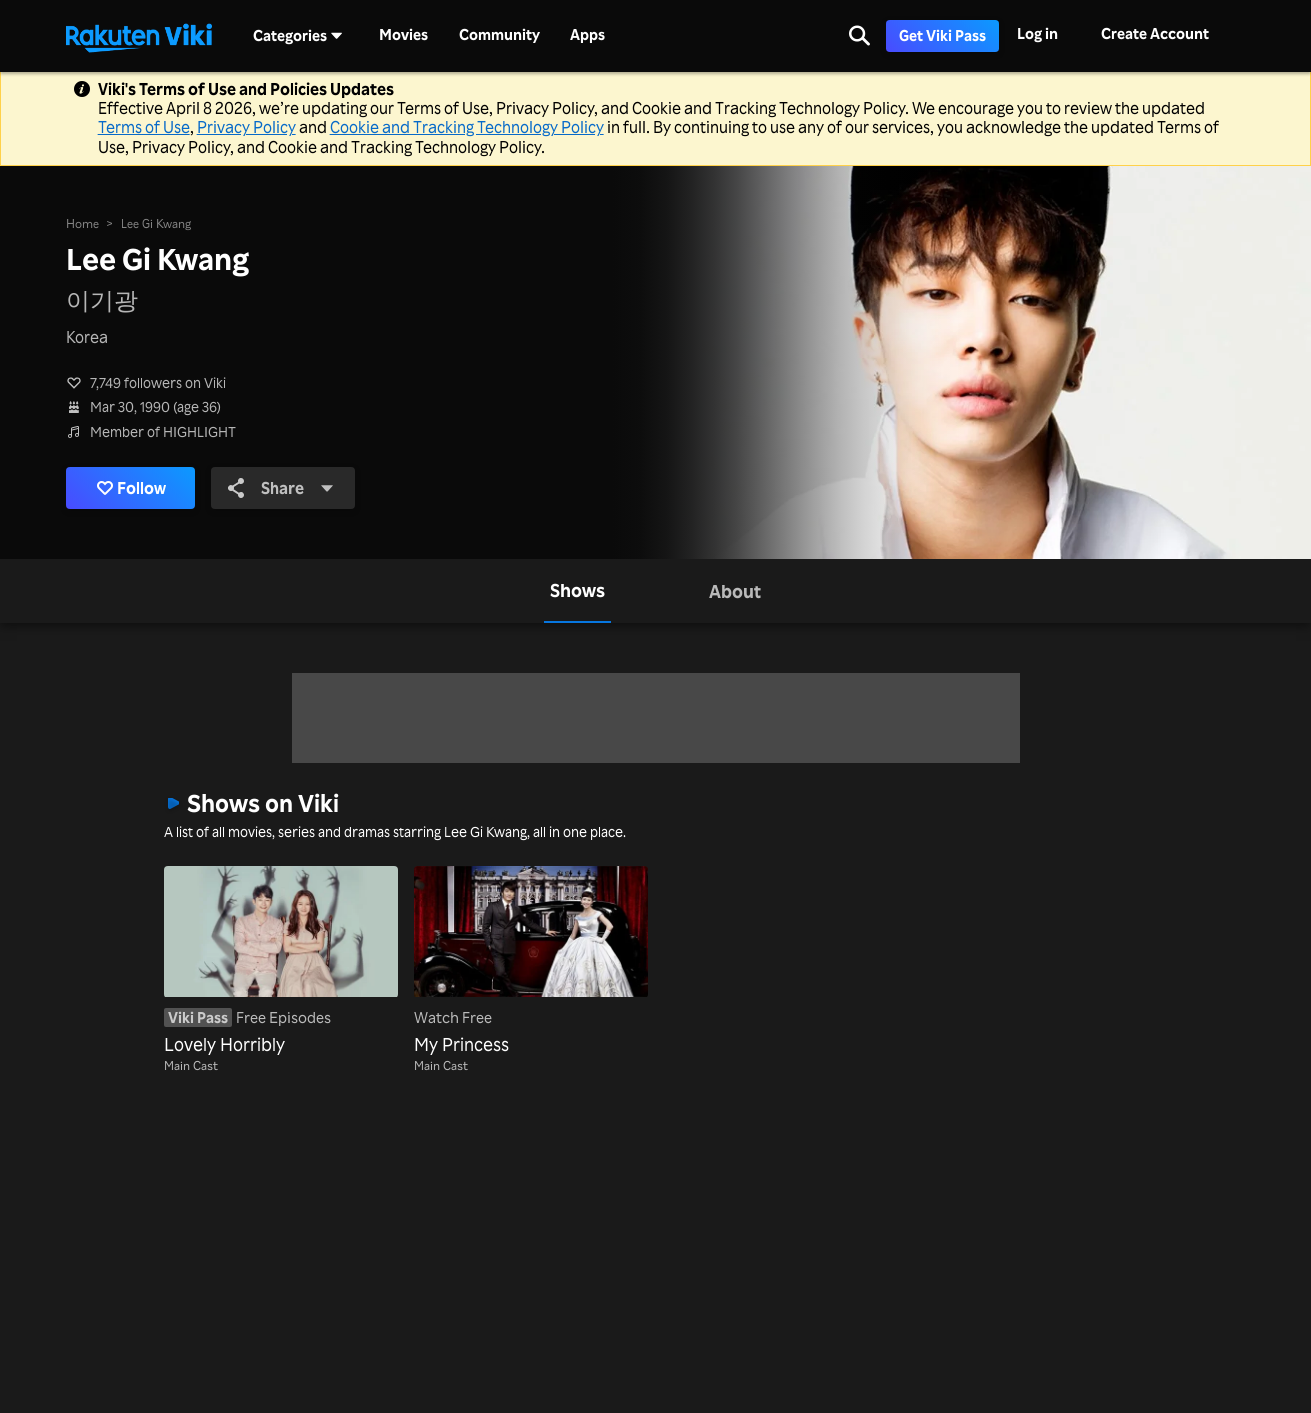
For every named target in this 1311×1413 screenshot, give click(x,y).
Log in (1037, 33)
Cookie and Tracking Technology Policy (467, 127)
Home (82, 223)
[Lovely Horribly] (281, 962)
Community (499, 35)
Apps (587, 35)
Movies (403, 35)
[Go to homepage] (139, 36)
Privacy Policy (246, 127)
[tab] (577, 591)
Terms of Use (144, 127)
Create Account (1155, 33)
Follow (131, 488)
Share (281, 487)
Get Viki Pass (942, 35)
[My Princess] (531, 962)
